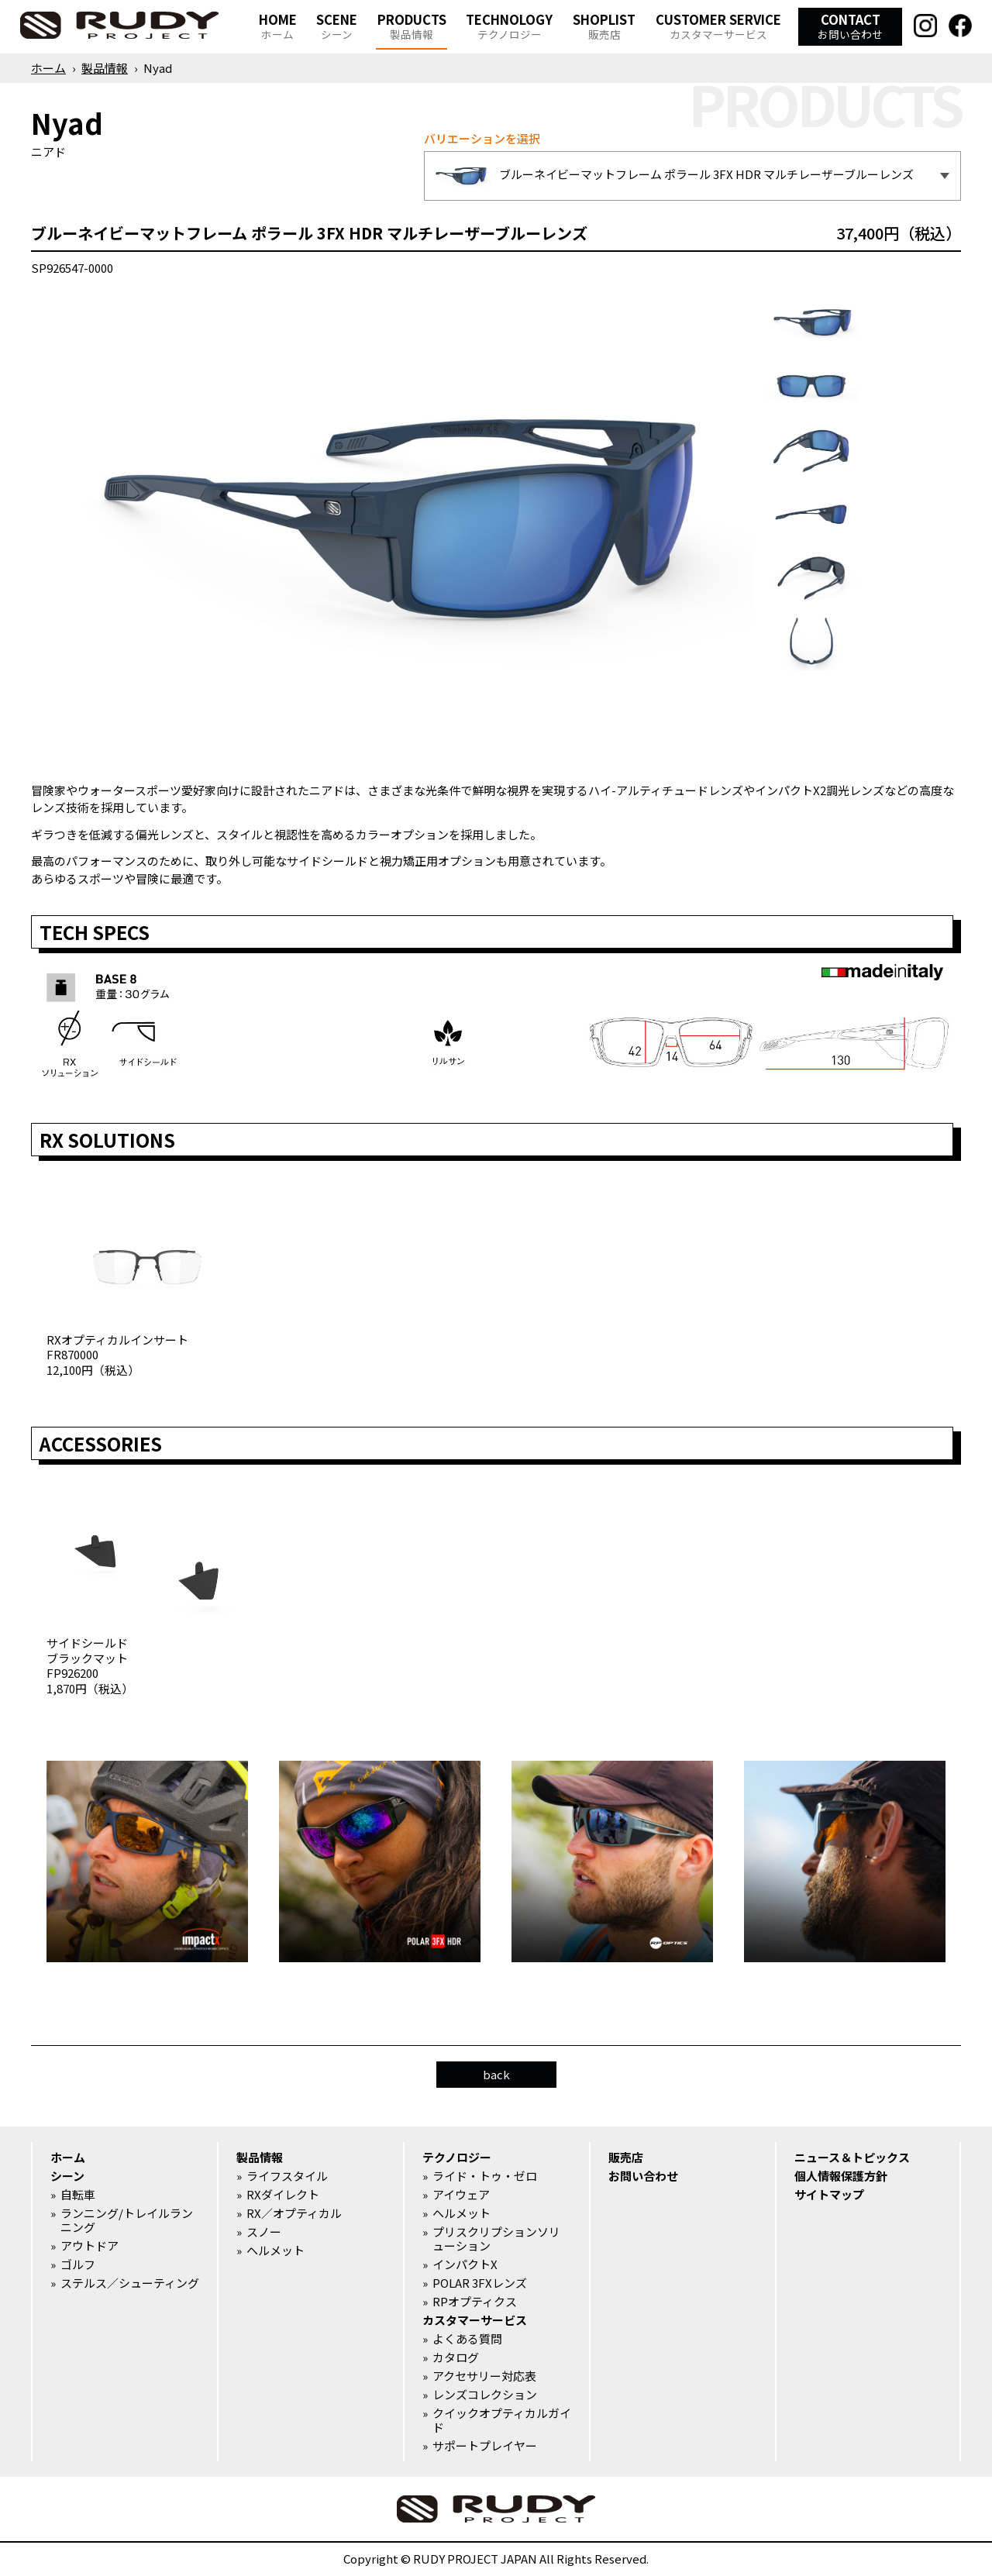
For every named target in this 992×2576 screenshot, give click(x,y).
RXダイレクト (282, 2195)
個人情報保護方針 (840, 2176)
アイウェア (461, 2195)
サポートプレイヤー (484, 2446)
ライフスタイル (287, 2176)
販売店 (625, 2157)
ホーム (48, 68)
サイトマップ (829, 2195)
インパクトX (465, 2264)
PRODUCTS (411, 26)
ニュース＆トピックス (852, 2157)
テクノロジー (456, 2157)
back (496, 2074)
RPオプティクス (474, 2302)
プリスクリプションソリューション (496, 2239)
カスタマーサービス (474, 2320)
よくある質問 (467, 2339)
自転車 (77, 2195)
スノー (263, 2232)
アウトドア (89, 2246)
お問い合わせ (643, 2176)
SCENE (336, 26)
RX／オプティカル (294, 2213)
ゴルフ (77, 2264)
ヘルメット (275, 2250)
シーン (67, 2176)
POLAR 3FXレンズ (479, 2283)
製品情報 (104, 68)
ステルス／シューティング (129, 2283)
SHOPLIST (604, 26)
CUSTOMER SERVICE (718, 26)
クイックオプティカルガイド (501, 2420)
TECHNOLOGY (509, 26)
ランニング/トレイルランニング (126, 2220)
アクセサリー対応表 (484, 2376)
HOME (278, 26)
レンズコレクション (484, 2395)
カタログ (455, 2357)
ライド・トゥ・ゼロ (484, 2176)
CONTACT (850, 26)
